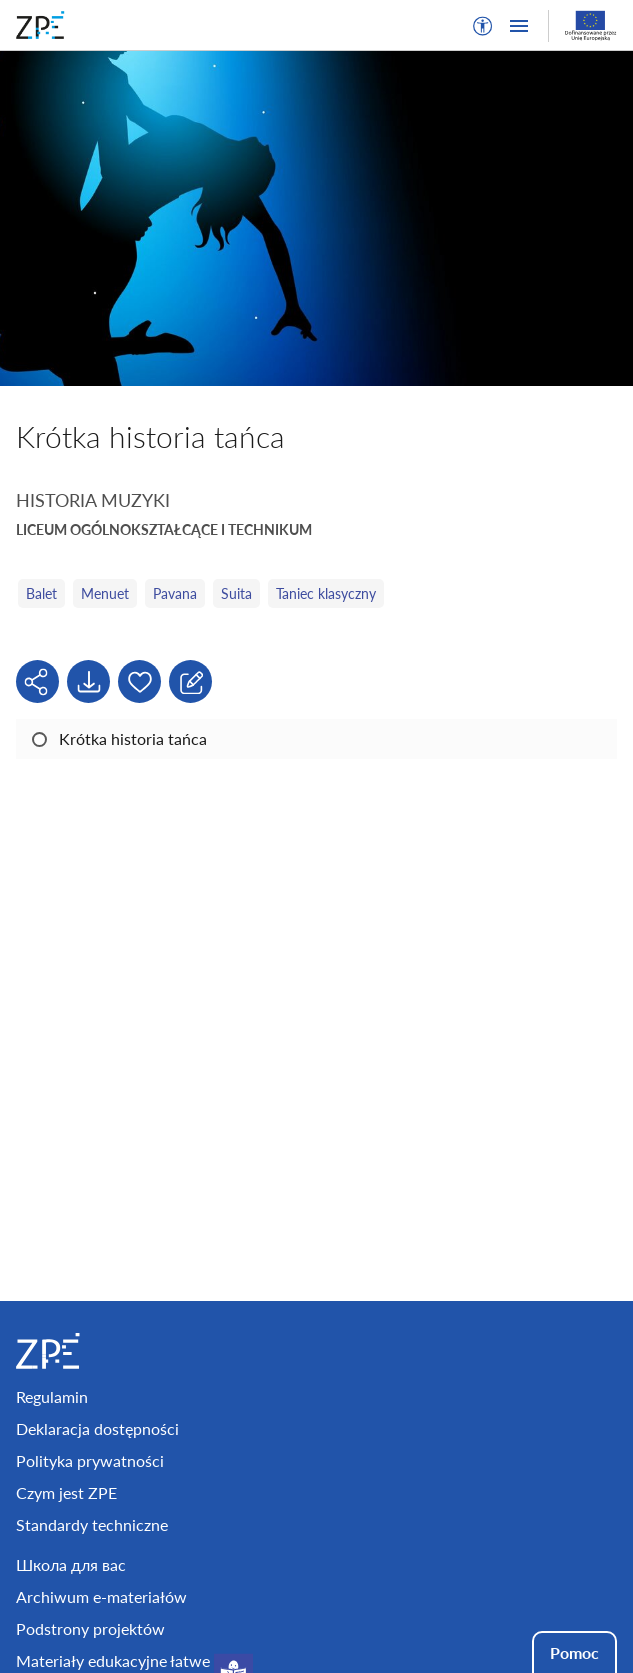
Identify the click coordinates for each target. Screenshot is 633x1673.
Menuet (105, 593)
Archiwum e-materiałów (101, 1596)
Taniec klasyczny (326, 593)
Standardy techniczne (92, 1524)
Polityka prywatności (90, 1460)
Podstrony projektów (90, 1628)
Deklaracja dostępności (97, 1428)
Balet (41, 593)
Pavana (175, 593)
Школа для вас (71, 1564)
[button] (483, 26)
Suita (236, 593)
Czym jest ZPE (66, 1492)
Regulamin (52, 1396)
